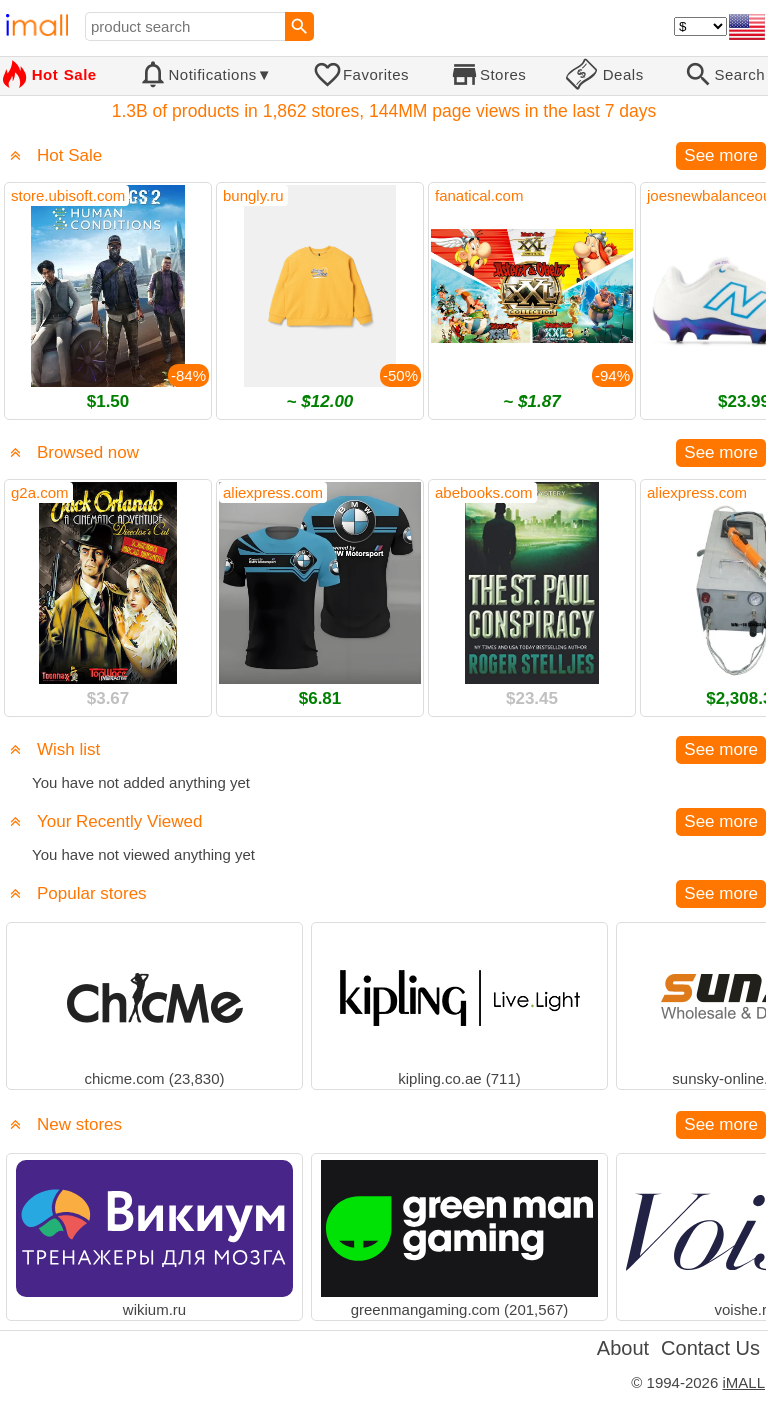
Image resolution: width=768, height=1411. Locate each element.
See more (721, 155)
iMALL (743, 1382)
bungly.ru (253, 195)
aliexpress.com (273, 492)
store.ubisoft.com (68, 195)
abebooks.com (484, 492)
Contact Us (710, 1348)
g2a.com (40, 492)
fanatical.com (479, 195)
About (623, 1348)
